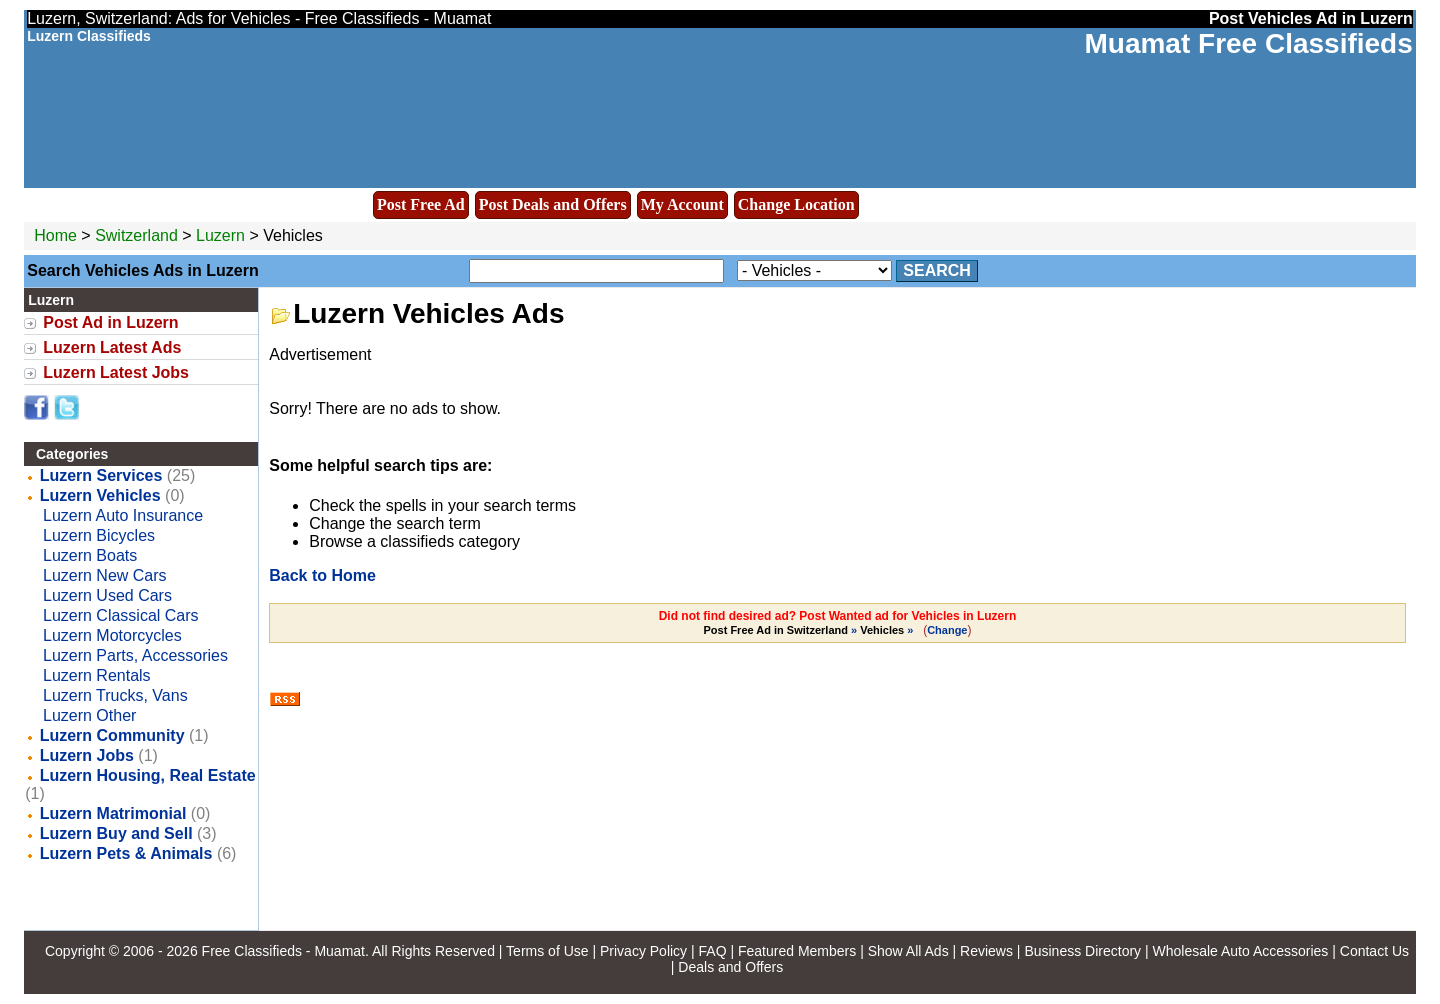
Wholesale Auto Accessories (1241, 951)
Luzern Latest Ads (112, 347)
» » (810, 630)
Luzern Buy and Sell (116, 833)
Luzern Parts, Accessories (135, 655)
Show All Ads (908, 951)
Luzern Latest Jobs (116, 372)
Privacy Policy (643, 951)
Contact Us (1374, 951)
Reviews (986, 951)
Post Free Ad (421, 204)
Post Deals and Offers (553, 204)
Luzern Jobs (87, 755)
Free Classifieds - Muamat (283, 951)
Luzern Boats (90, 555)
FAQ (713, 951)
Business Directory (1082, 951)
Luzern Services (101, 475)
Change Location (796, 204)
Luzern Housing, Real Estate (148, 775)
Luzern (222, 235)
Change (947, 630)
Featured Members (797, 951)
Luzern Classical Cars (121, 615)
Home (55, 235)
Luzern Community (112, 735)
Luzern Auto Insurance (123, 515)
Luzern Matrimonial (113, 813)
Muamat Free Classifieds (1248, 43)
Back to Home (322, 575)
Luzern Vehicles (100, 495)
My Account (682, 204)
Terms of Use (547, 951)
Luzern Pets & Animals (126, 853)
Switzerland (136, 235)
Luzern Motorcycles (112, 635)
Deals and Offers (730, 967)
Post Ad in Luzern (110, 322)
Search (937, 270)
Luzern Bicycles (99, 535)
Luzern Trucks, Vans (115, 695)
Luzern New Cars (105, 575)
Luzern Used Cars (107, 595)
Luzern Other (89, 715)
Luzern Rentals (97, 675)
